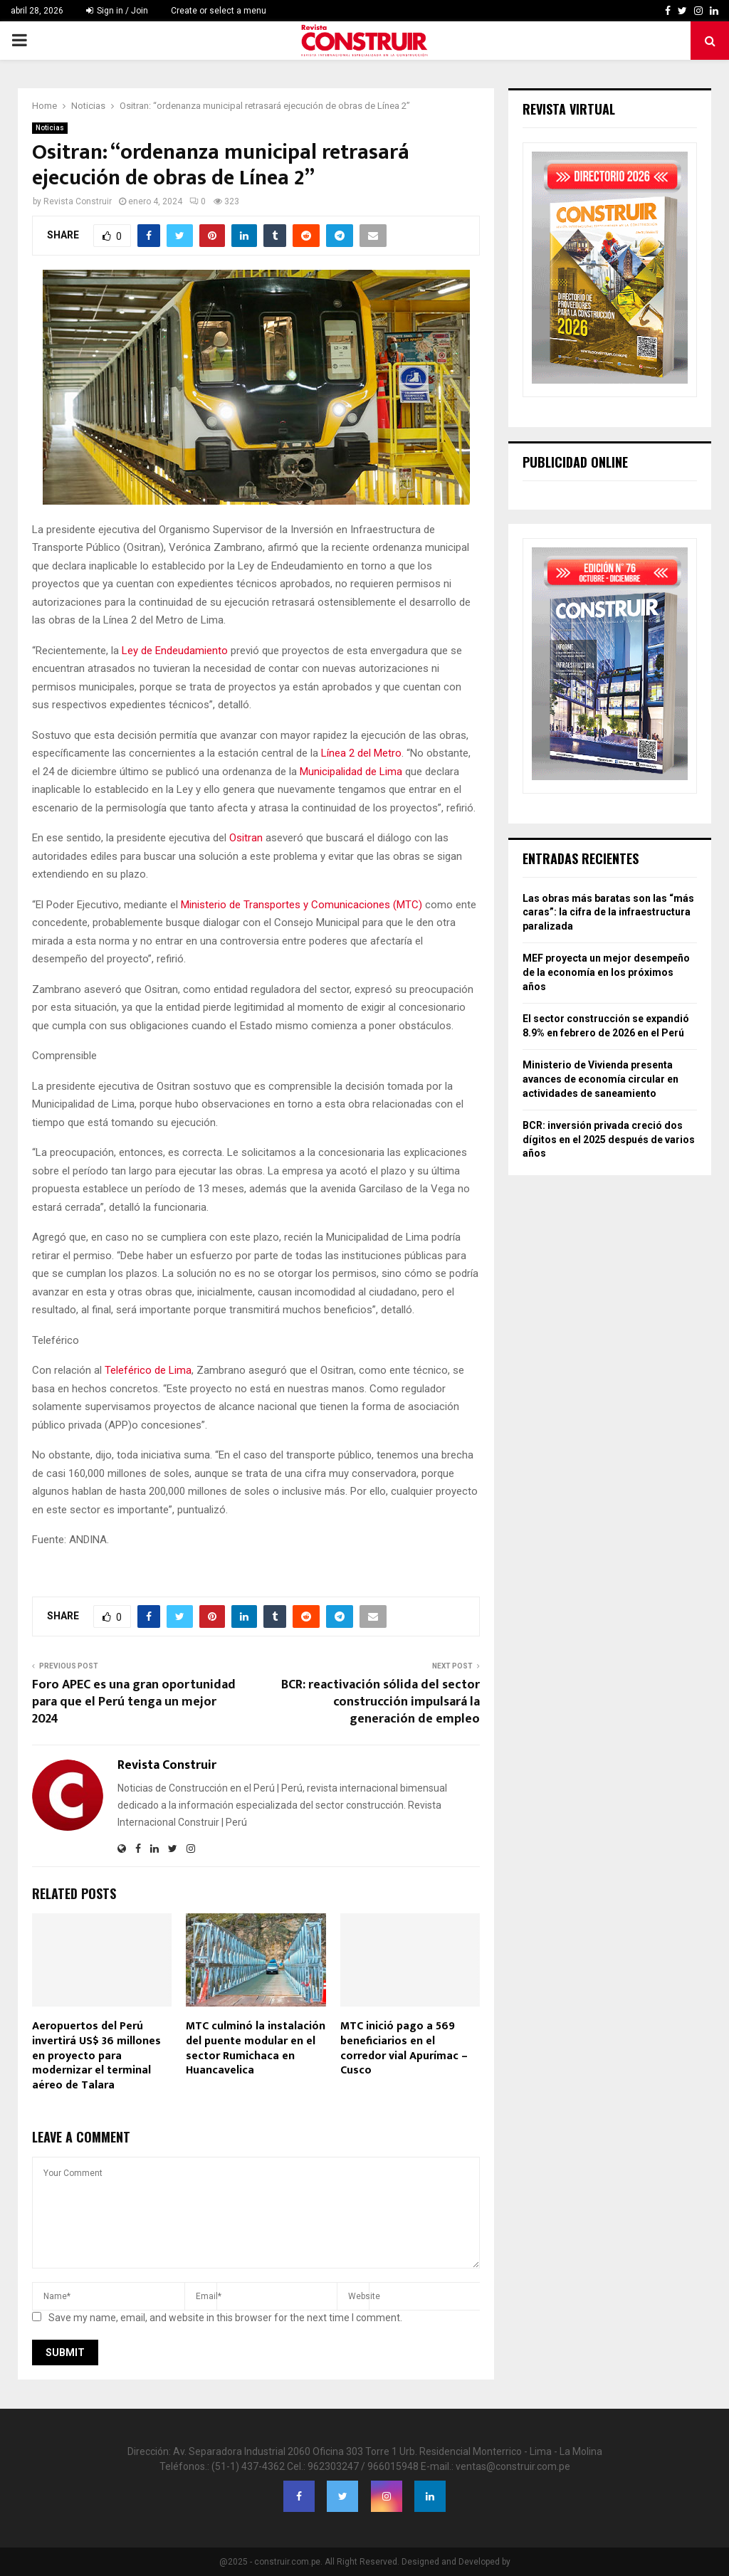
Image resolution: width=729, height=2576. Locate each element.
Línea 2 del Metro (361, 753)
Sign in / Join (117, 11)
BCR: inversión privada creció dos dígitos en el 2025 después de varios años (609, 1139)
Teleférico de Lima (148, 1370)
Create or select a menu (218, 11)
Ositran (247, 837)
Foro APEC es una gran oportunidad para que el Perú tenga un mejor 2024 (134, 1702)
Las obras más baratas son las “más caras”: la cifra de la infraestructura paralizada (608, 912)
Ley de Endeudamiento (175, 650)
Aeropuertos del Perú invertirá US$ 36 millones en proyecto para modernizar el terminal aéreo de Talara (96, 2056)
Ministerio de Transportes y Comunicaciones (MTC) (301, 904)
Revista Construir (77, 201)
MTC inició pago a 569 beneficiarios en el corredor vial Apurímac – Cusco (404, 2048)
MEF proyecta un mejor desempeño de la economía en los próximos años (606, 972)
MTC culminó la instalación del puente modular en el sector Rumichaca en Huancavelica (255, 2048)
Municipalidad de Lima (351, 771)
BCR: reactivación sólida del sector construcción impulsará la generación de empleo (380, 1702)
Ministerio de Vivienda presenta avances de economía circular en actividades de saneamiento (600, 1078)
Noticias (50, 128)
